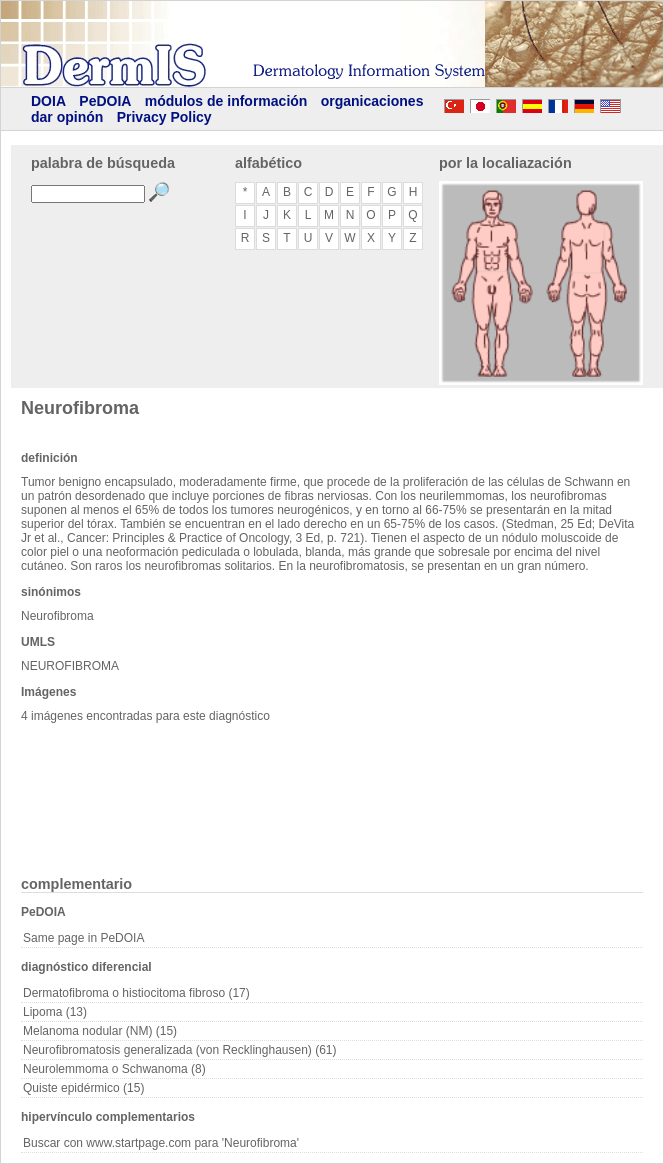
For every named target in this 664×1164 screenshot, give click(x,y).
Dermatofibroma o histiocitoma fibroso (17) (136, 993)
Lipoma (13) (55, 1012)
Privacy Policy (164, 117)
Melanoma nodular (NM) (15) (100, 1031)
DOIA (48, 101)
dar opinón (67, 117)
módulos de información (226, 101)
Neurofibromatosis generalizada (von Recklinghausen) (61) (180, 1050)
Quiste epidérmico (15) (83, 1088)
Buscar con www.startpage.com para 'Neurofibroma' (161, 1143)
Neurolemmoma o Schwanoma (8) (114, 1069)
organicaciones (372, 101)
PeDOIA (105, 101)
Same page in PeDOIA (83, 938)
